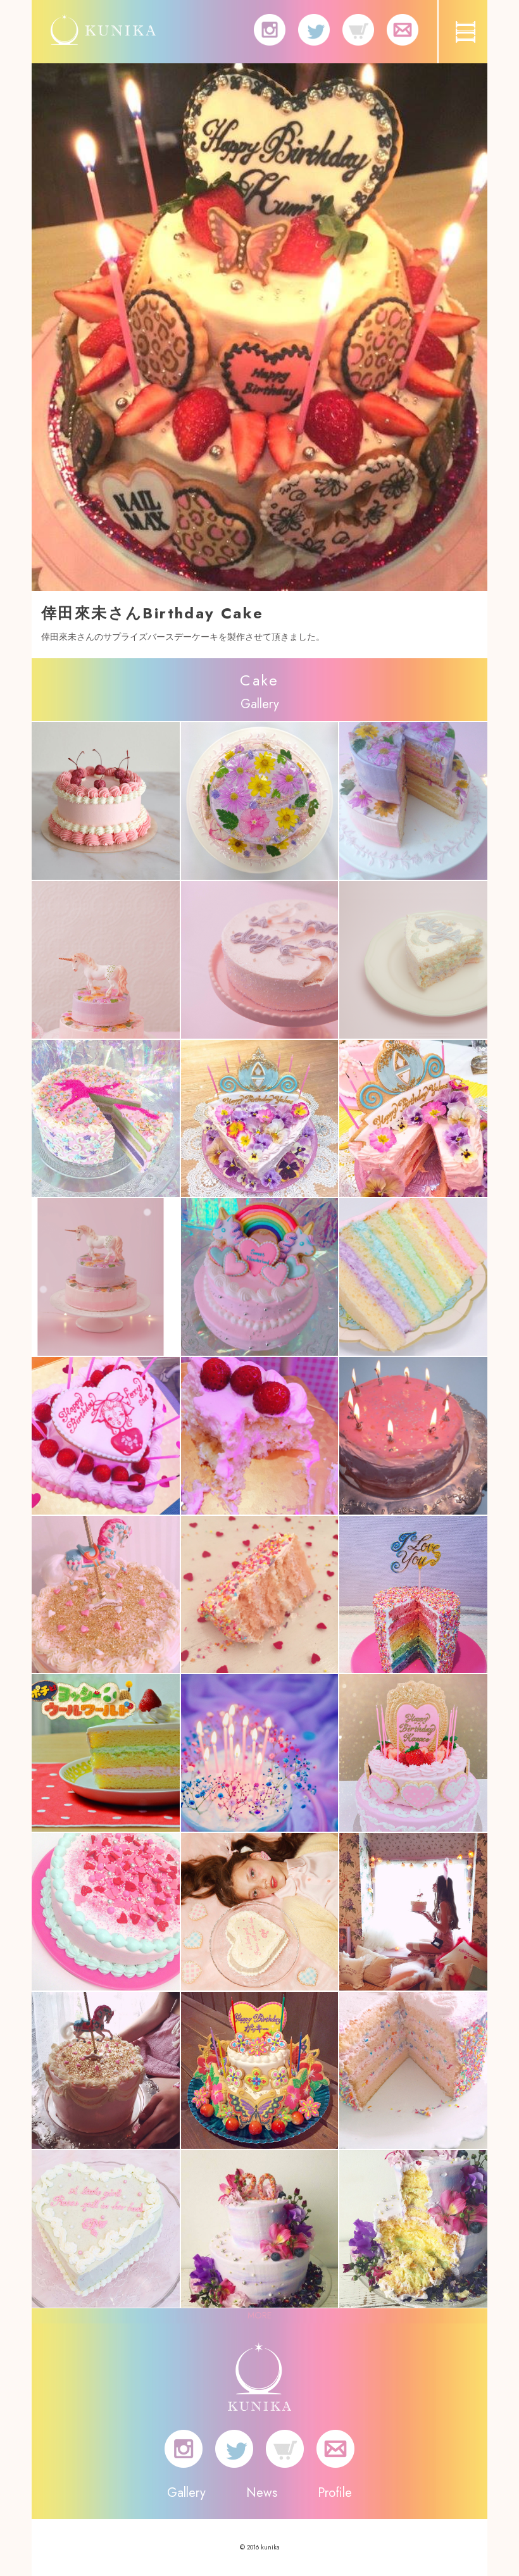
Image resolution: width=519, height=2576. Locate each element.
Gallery (186, 2493)
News (261, 2493)
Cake (259, 680)
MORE (259, 2315)
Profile (335, 2493)
